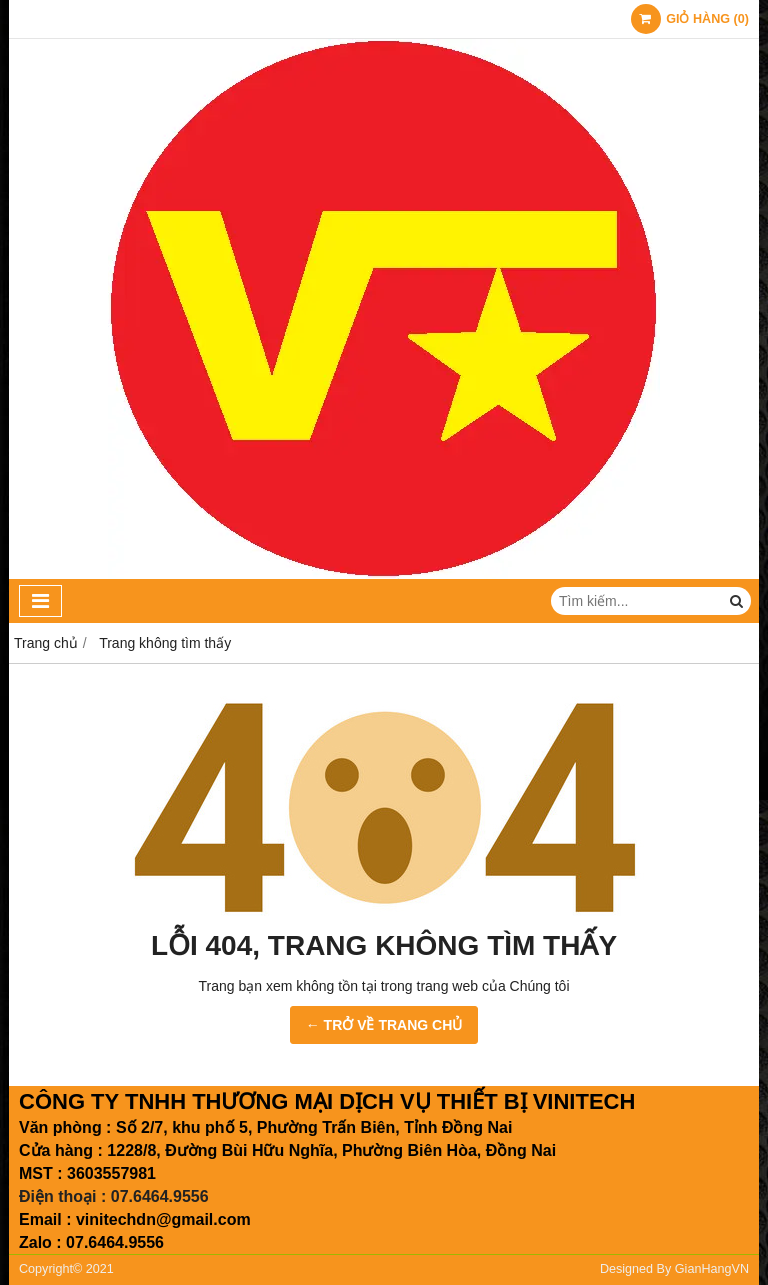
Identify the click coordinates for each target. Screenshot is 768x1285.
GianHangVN (712, 1269)
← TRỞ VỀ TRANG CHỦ (384, 1025)
